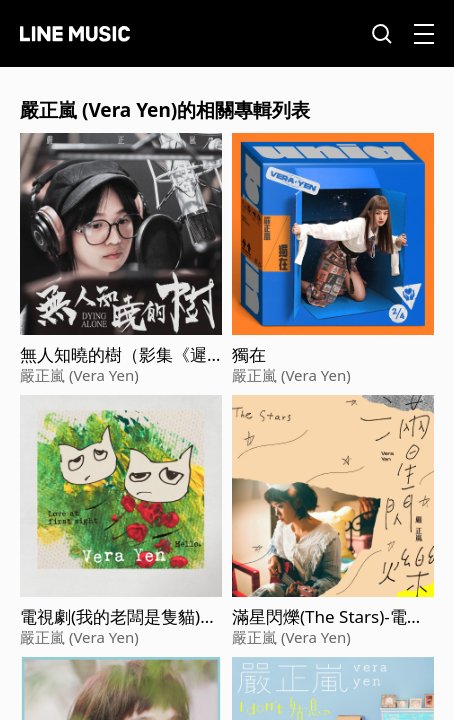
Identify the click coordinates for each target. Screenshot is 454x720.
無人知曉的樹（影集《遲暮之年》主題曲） (113, 355)
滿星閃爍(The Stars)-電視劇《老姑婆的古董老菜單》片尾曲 (328, 617)
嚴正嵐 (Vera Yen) (79, 375)
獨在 (249, 355)
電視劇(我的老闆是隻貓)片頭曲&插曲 (118, 617)
